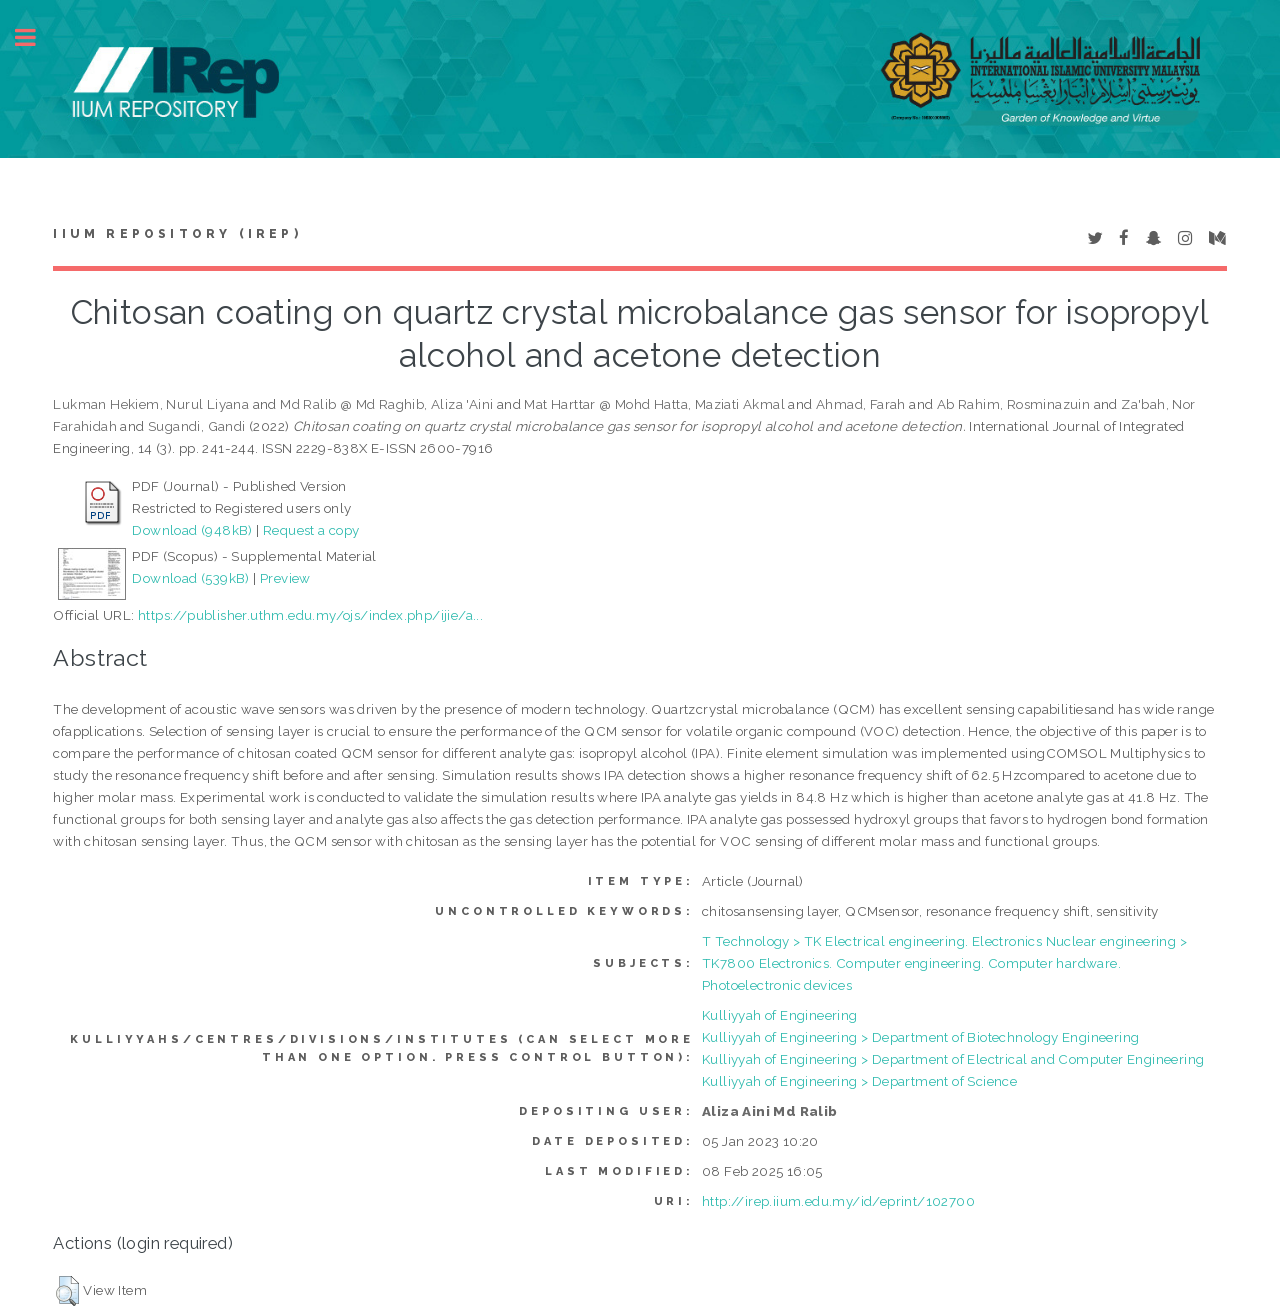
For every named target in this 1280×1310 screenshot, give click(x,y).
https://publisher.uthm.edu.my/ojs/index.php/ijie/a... (310, 615)
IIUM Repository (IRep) (177, 234)
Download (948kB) (192, 530)
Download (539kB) (190, 578)
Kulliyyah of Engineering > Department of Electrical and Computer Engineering (953, 1059)
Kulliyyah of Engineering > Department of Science (859, 1081)
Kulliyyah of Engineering (780, 1015)
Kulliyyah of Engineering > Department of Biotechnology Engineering (920, 1037)
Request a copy (311, 530)
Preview (285, 578)
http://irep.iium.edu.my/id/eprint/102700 (838, 1201)
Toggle (36, 37)
